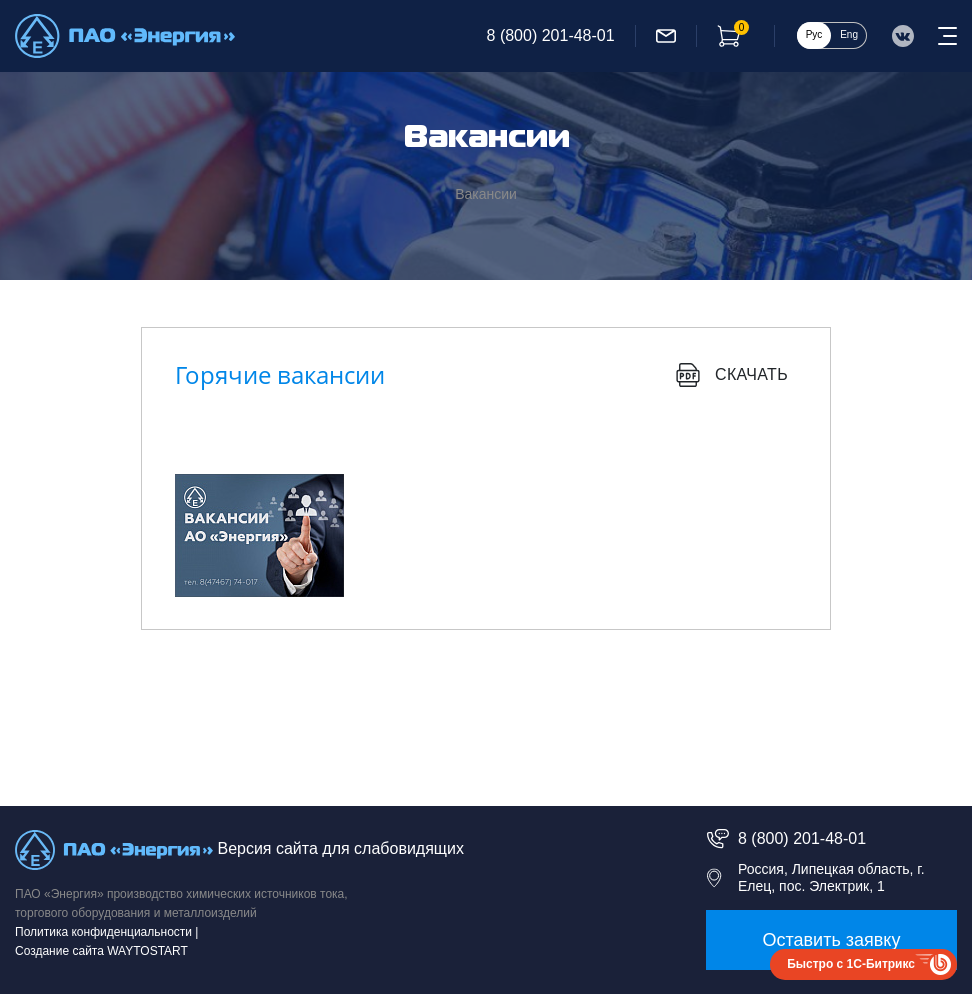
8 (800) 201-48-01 (551, 35)
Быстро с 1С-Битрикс (851, 964)
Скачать (732, 375)
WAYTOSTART (147, 951)
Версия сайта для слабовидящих (340, 848)
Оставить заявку (832, 940)
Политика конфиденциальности (103, 932)
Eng (849, 34)
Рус (814, 34)
